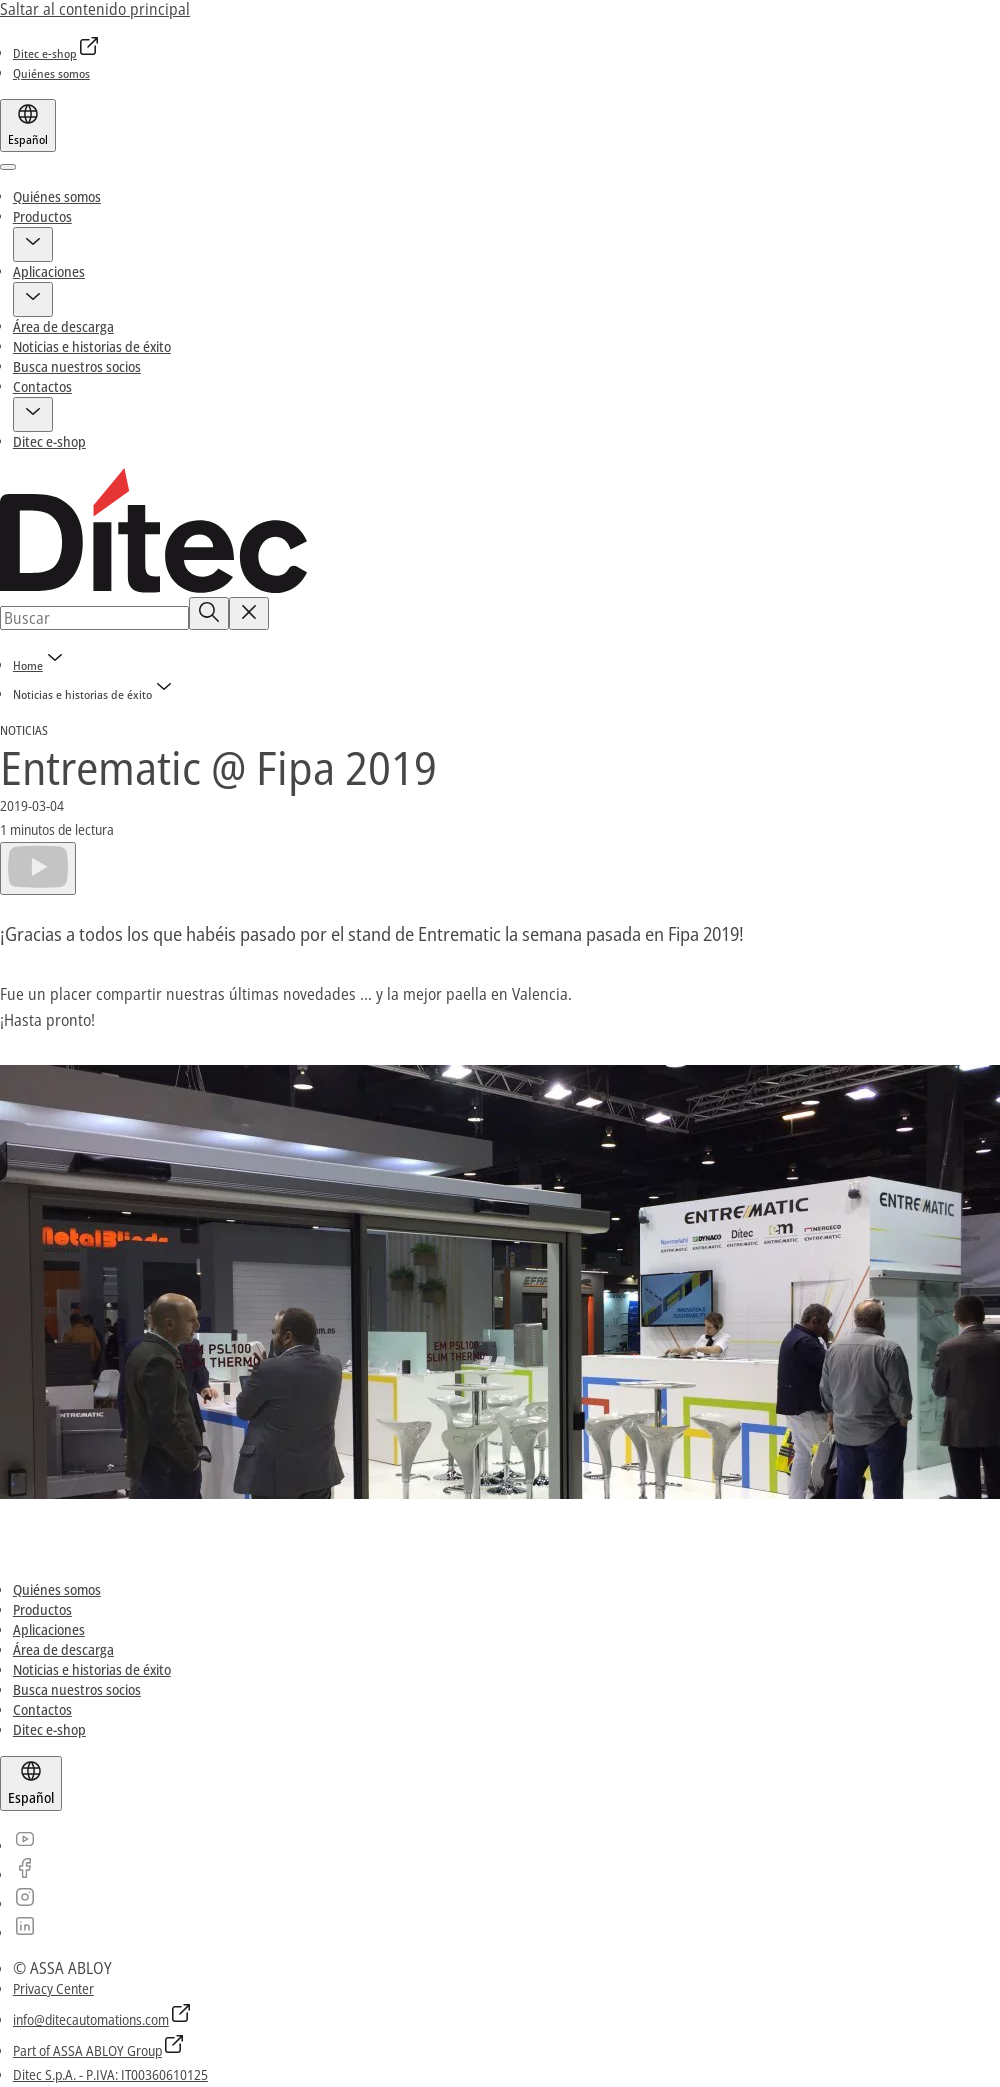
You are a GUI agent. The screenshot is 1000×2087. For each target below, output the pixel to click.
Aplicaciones (49, 271)
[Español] (28, 125)
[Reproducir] (38, 868)
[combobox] (94, 618)
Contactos (42, 386)
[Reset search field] (249, 613)
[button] (33, 244)
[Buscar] (209, 613)
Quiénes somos (57, 196)
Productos (42, 216)
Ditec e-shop (49, 441)
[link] (57, 53)
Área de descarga (63, 326)
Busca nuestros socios (77, 366)
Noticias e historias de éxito (92, 346)
